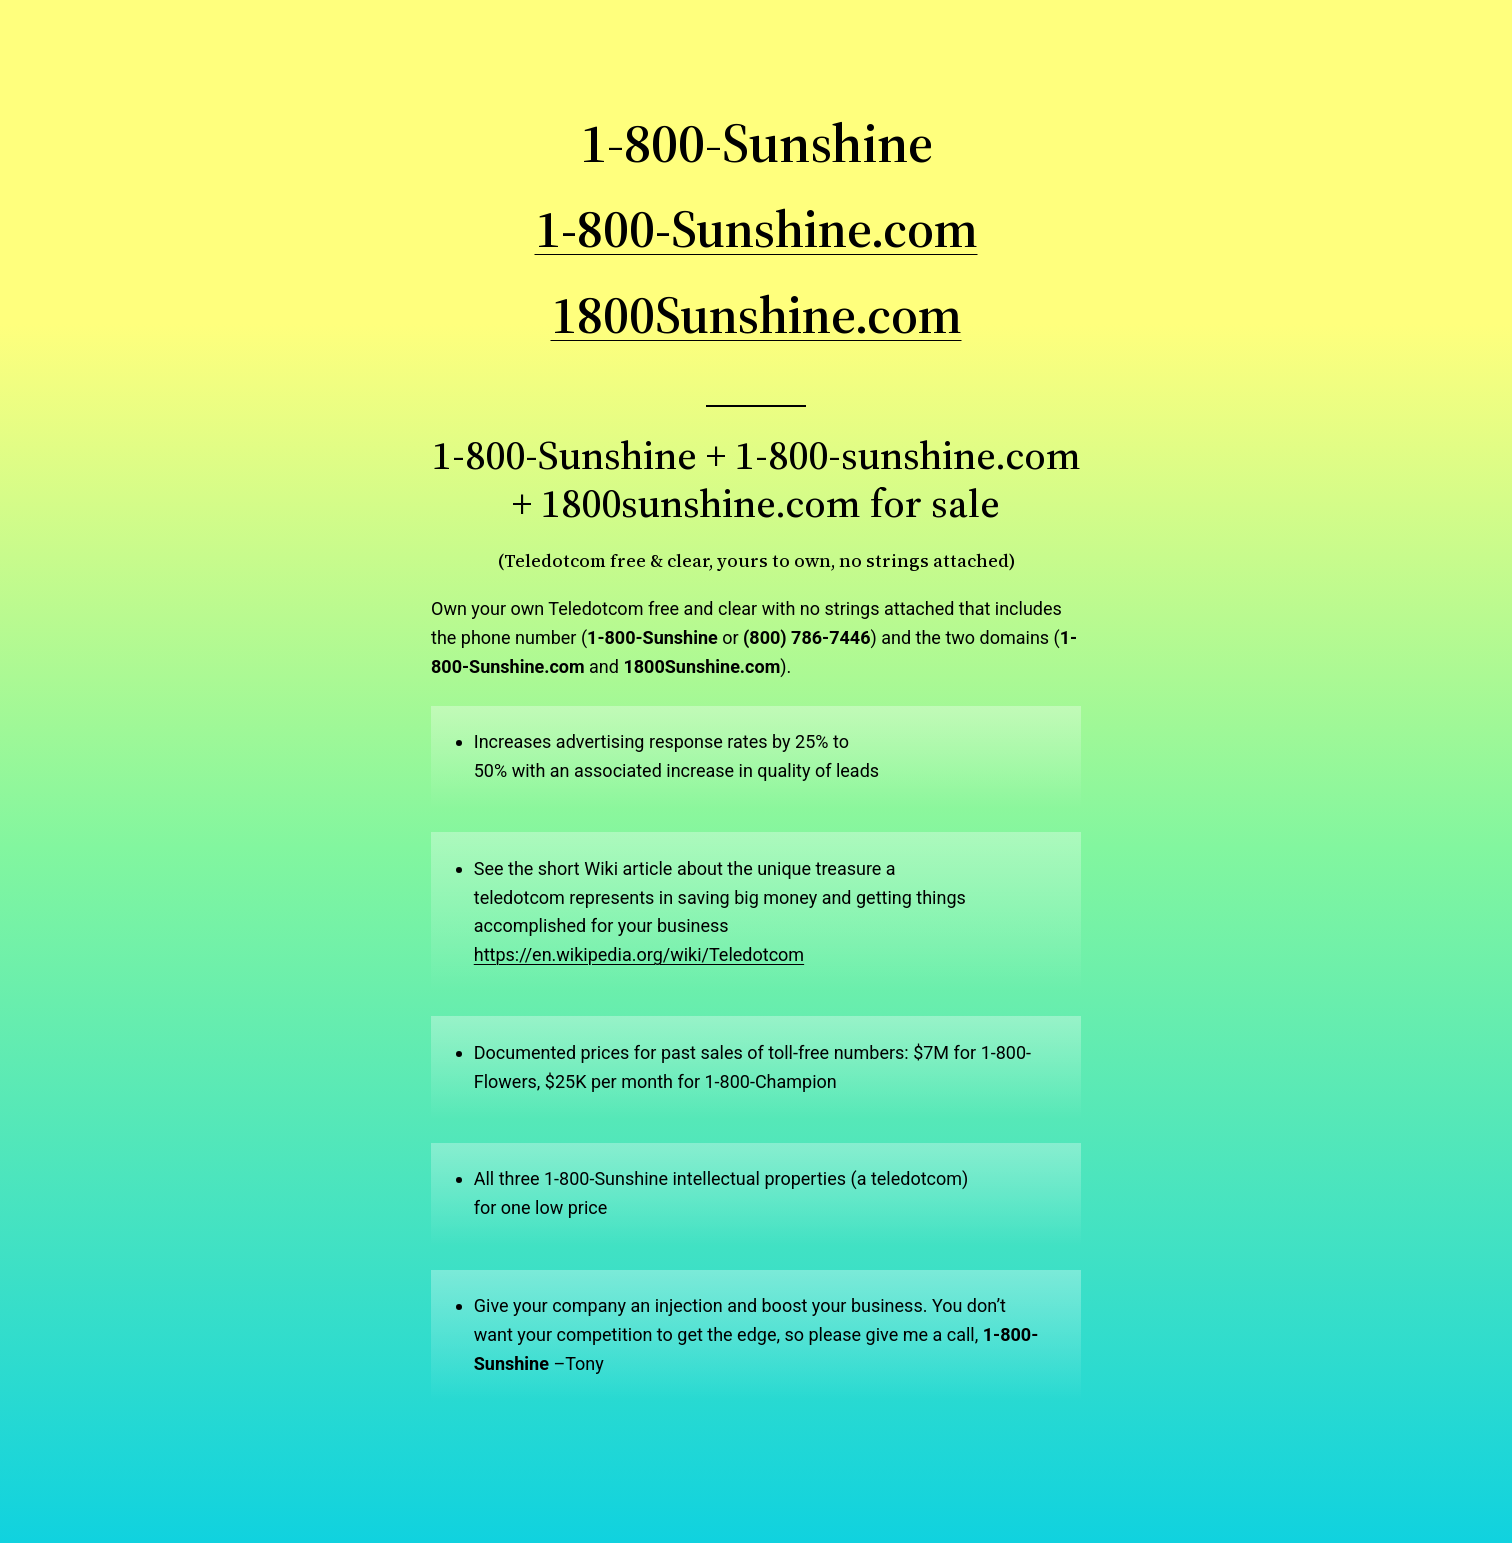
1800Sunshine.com (756, 314)
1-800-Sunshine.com (756, 228)
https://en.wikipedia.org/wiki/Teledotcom (639, 954)
